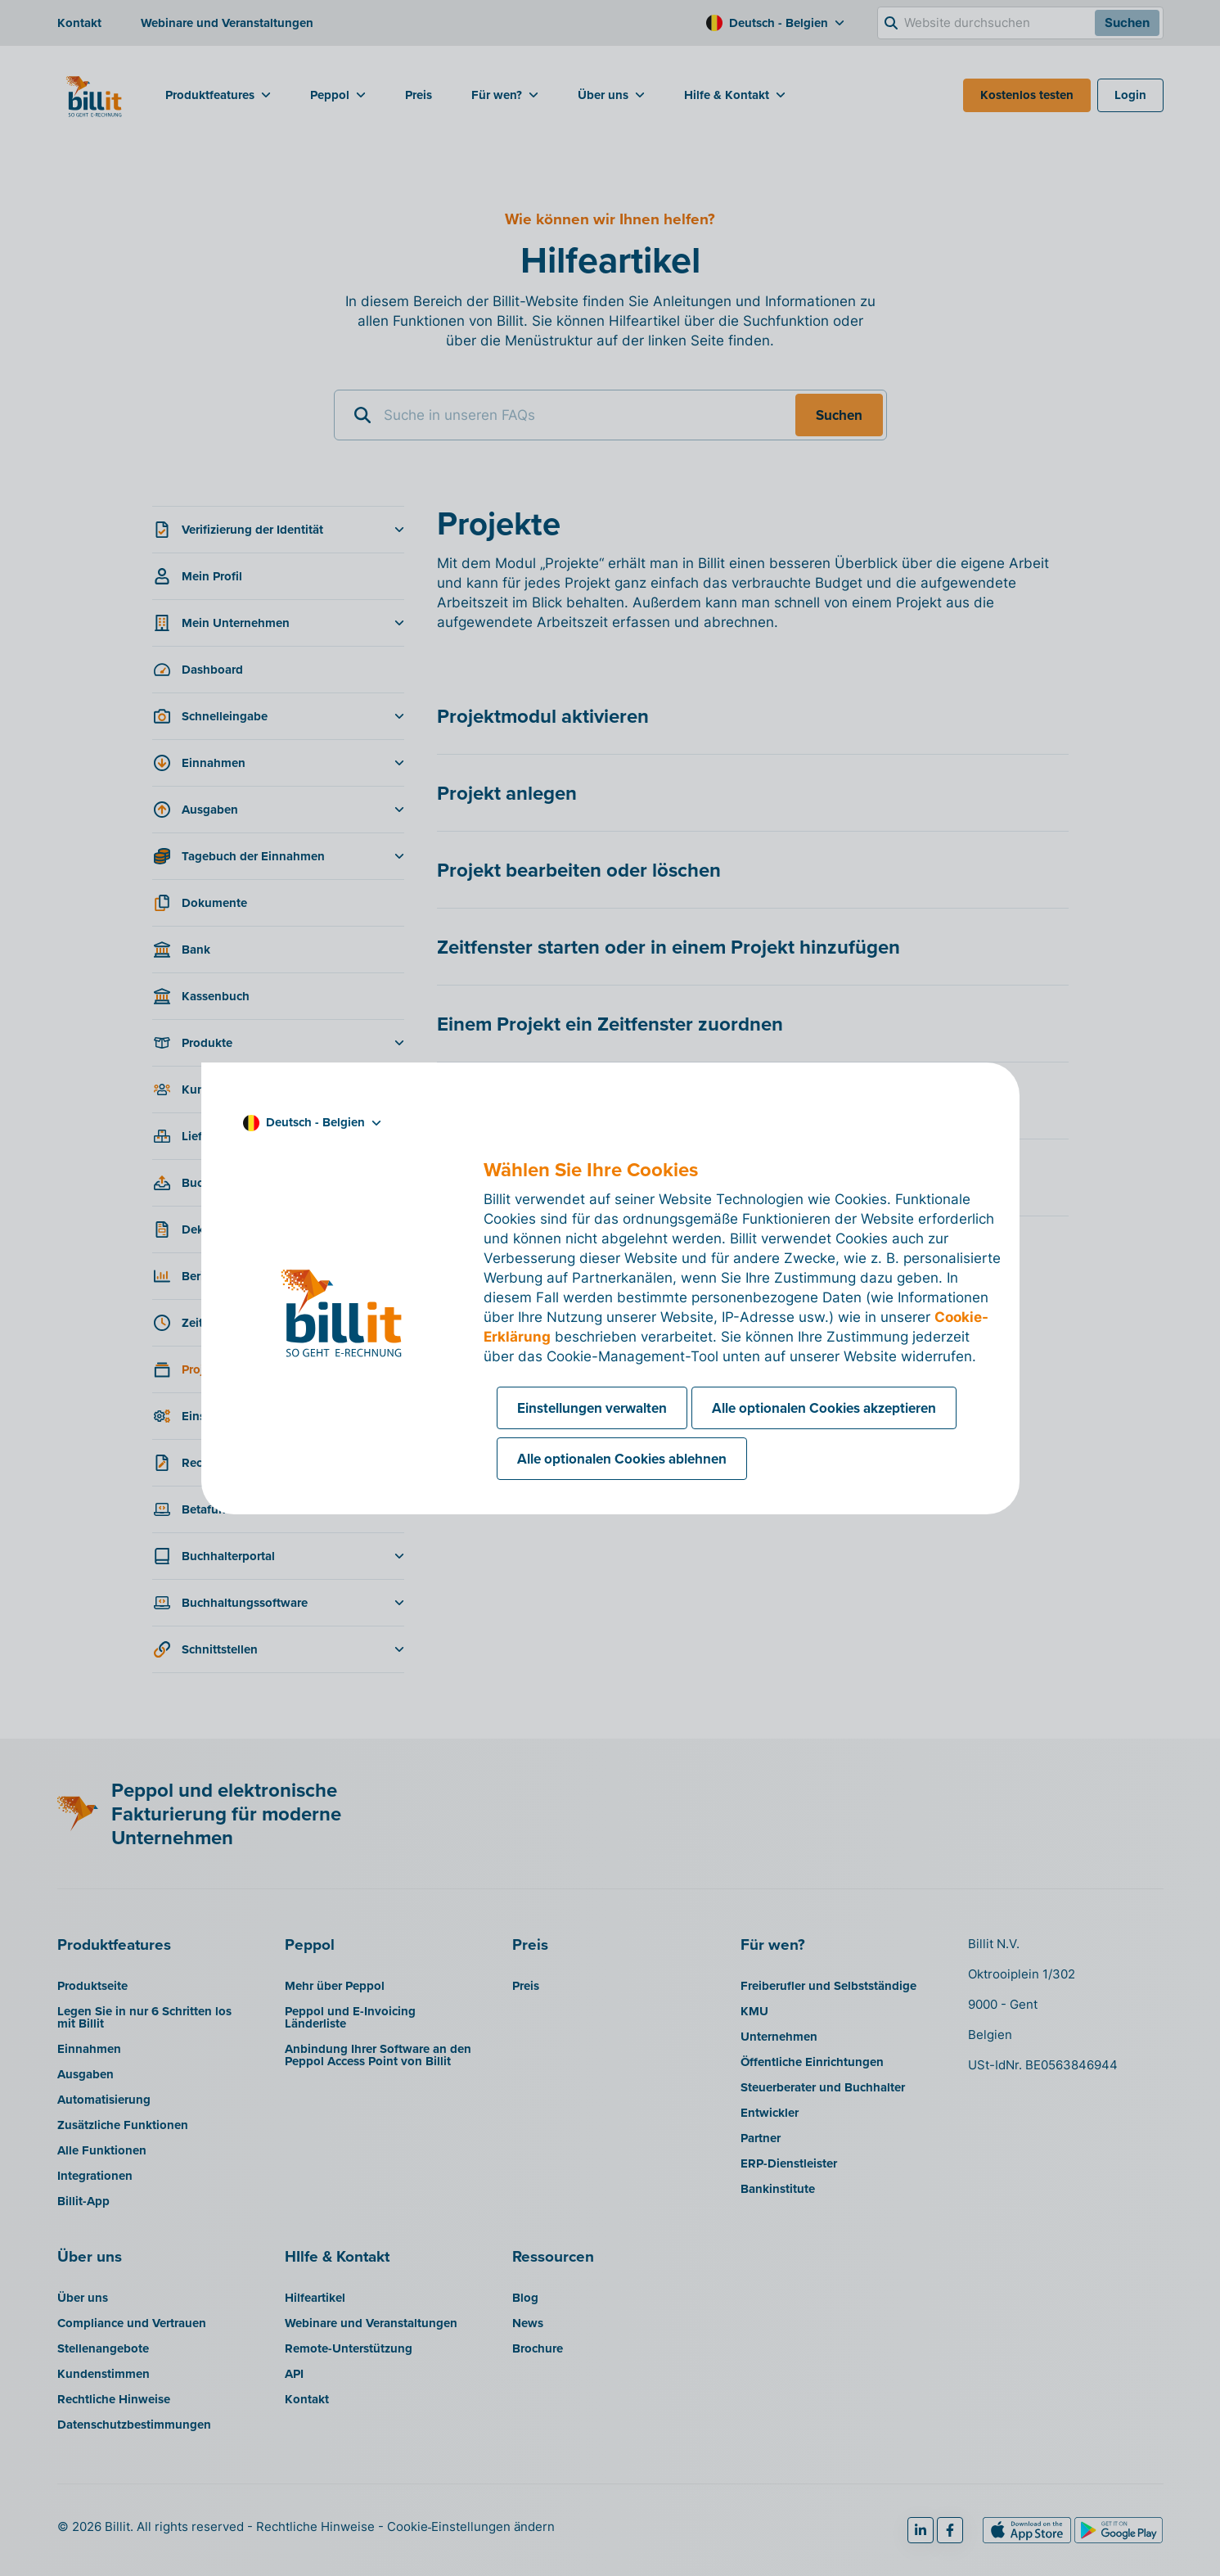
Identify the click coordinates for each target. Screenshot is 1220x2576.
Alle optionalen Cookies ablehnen (622, 1458)
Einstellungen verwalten (592, 1408)
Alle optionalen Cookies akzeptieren (824, 1408)
